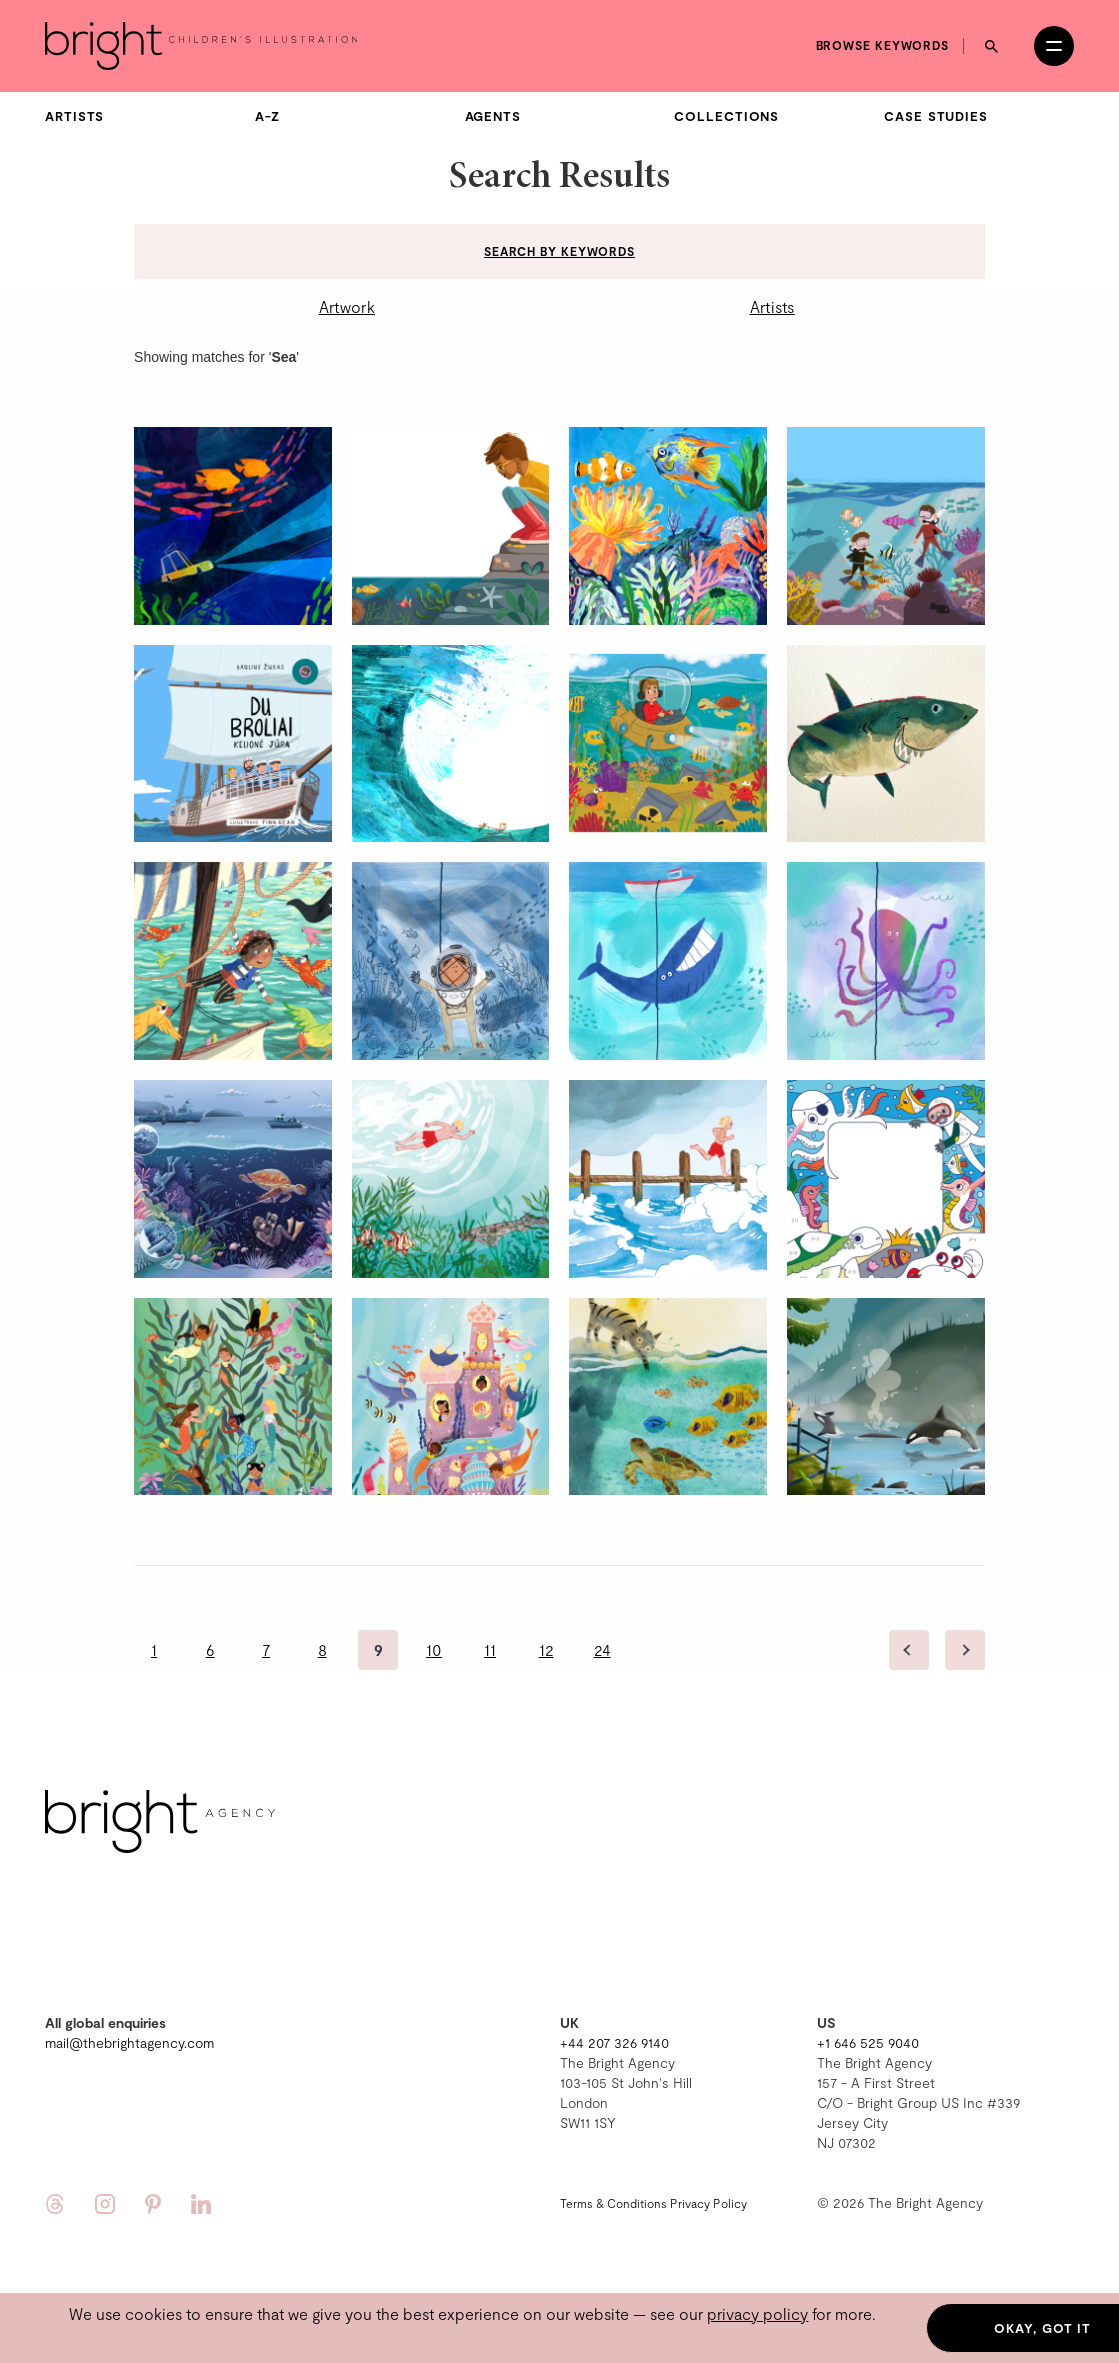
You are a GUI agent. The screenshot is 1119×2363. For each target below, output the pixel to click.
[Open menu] (1054, 46)
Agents (493, 116)
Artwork (347, 306)
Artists (74, 116)
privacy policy (757, 2313)
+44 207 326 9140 (614, 2042)
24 (602, 1649)
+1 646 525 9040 (868, 2042)
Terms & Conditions (613, 2203)
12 (546, 1649)
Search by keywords (559, 251)
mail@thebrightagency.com (129, 2042)
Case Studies (936, 116)
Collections (726, 116)
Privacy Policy (708, 2203)
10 (434, 1649)
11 (490, 1649)
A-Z (267, 116)
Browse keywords (883, 45)
